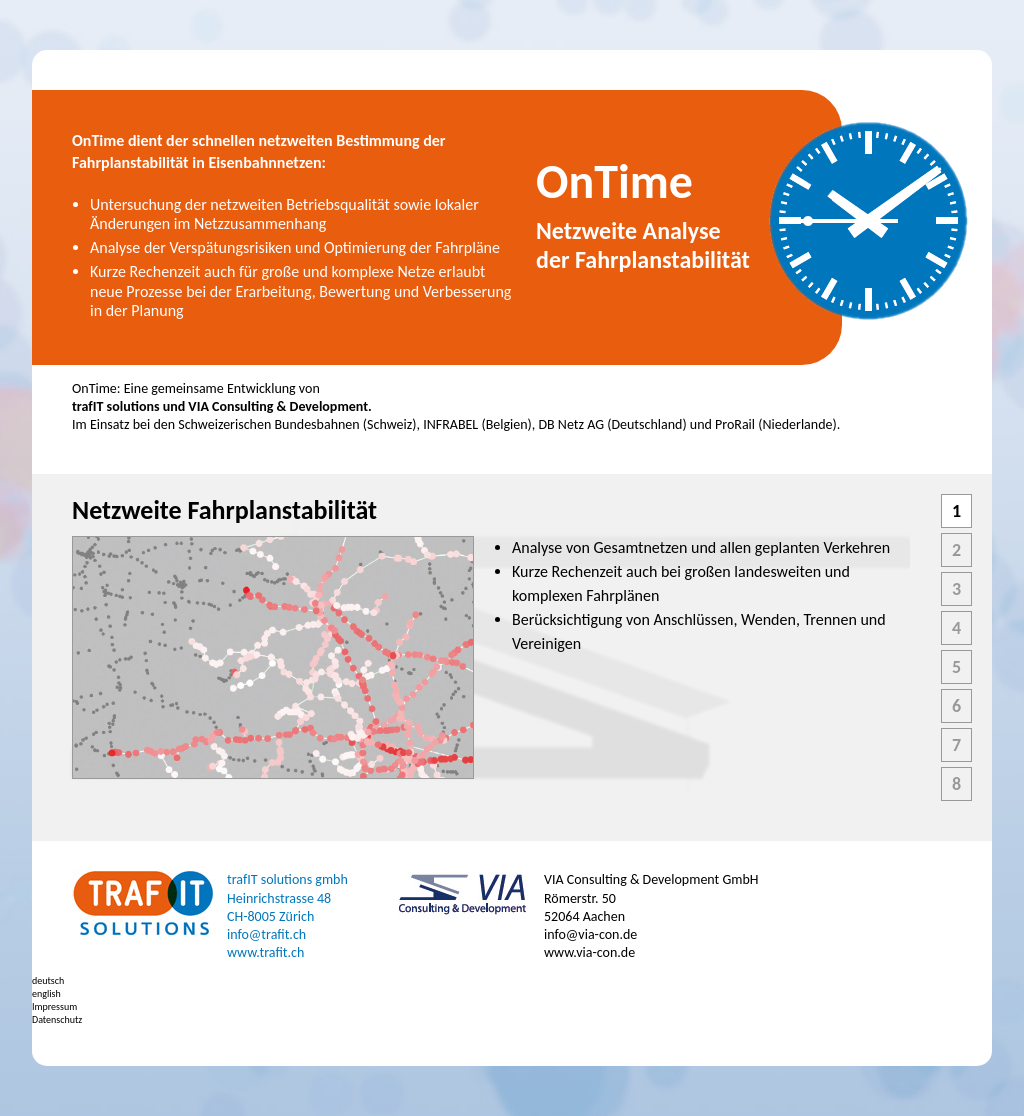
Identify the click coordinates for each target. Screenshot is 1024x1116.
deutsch (48, 980)
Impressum (54, 1006)
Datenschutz (57, 1019)
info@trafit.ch (266, 934)
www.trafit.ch (265, 952)
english (46, 993)
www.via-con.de (589, 952)
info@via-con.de (590, 934)
